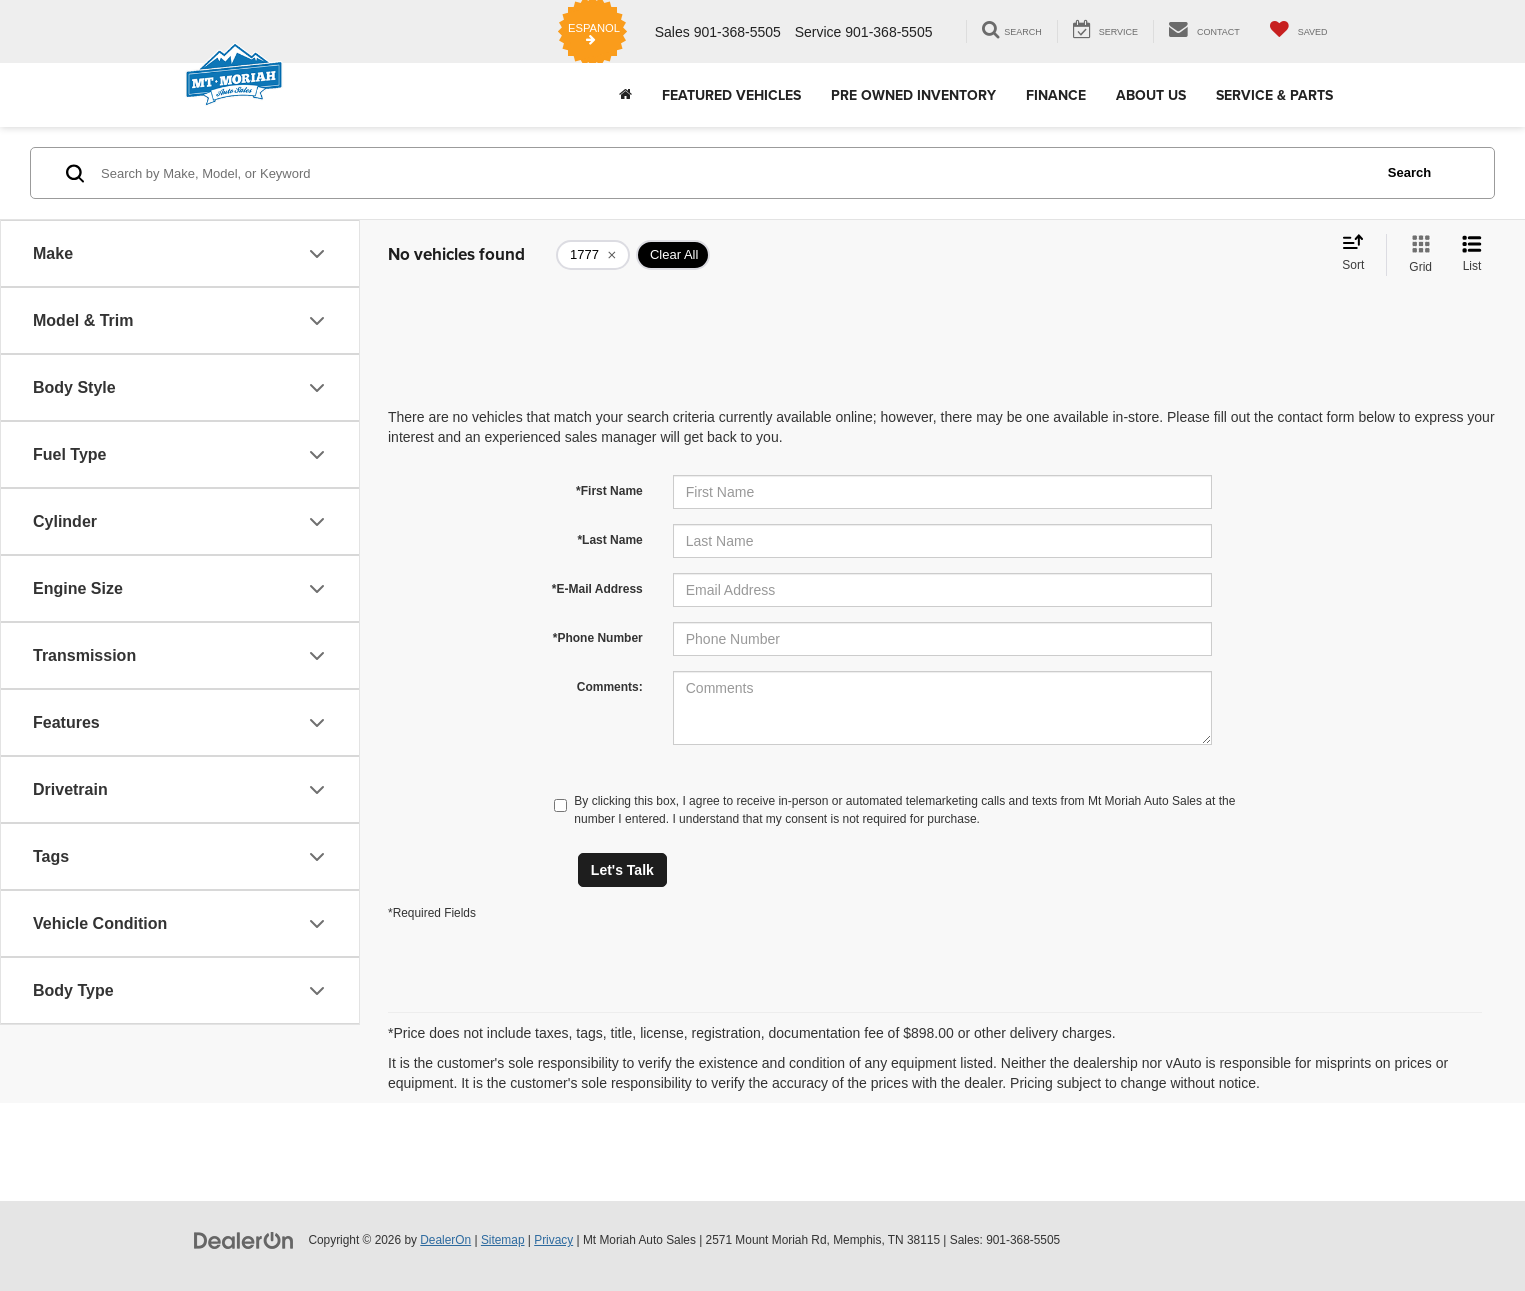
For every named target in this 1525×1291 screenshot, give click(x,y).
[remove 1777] (593, 255)
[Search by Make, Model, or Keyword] (734, 173)
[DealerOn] (244, 1239)
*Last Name (609, 540)
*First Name (609, 491)
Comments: (610, 687)
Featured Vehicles (731, 95)
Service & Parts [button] (1274, 95)
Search (1409, 172)
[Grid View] (1416, 255)
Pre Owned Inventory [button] (913, 95)
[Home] (625, 95)
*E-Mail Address (597, 589)
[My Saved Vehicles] (1299, 31)
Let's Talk (622, 870)
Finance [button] (1056, 95)
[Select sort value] (1359, 254)
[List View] (1472, 255)
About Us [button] (1151, 95)
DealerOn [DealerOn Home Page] (445, 1240)
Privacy (553, 1240)
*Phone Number (598, 638)
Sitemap (503, 1240)
